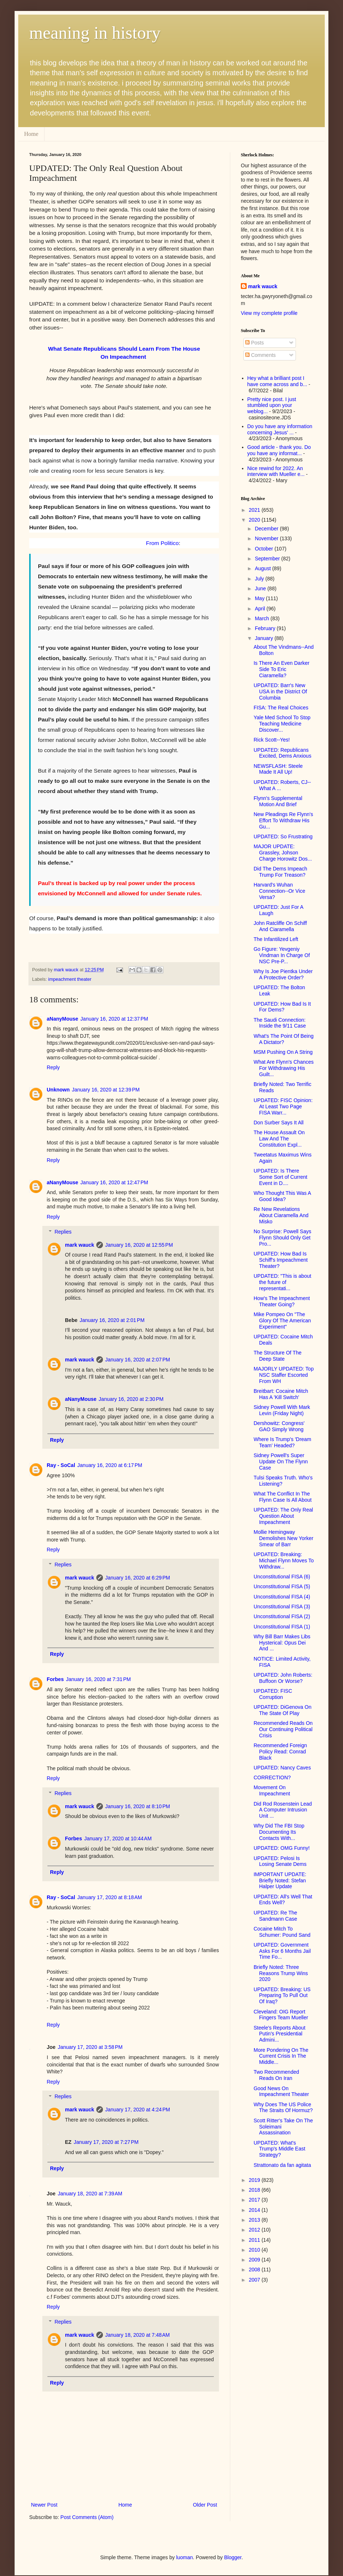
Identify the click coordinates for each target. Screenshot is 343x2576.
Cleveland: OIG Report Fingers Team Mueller (281, 2015)
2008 (255, 2269)
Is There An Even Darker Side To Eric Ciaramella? (281, 669)
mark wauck (79, 1245)
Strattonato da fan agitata (282, 2165)
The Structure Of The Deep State (277, 1356)
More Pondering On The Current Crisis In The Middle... (281, 2056)
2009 (255, 2260)
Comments (260, 355)
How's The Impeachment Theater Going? (282, 1301)
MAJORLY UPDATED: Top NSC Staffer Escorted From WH (284, 1375)
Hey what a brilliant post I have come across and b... (277, 381)
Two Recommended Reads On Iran (276, 2075)
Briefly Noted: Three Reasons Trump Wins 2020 (281, 1973)
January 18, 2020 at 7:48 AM (137, 2335)
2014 (255, 2210)
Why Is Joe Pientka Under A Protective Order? (283, 974)
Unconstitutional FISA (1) (282, 1627)
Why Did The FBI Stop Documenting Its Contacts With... (279, 1832)
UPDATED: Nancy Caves (282, 1768)
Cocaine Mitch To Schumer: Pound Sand (282, 1932)
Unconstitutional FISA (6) (282, 1576)
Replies (63, 1232)
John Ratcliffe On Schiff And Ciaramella (280, 926)
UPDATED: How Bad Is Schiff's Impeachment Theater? (281, 1260)
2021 (255, 510)
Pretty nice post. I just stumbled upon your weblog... (271, 405)
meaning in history (95, 32)
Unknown (58, 1090)
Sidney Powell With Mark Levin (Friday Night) (282, 1410)
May (260, 598)
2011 (255, 2240)
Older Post (205, 2505)
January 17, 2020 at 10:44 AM (118, 1838)
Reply (53, 1067)
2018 (255, 2190)
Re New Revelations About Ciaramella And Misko (281, 1215)
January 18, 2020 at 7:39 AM (90, 2193)
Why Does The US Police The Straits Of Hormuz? (283, 2107)
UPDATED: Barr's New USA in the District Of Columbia (280, 691)
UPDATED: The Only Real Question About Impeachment (283, 1516)
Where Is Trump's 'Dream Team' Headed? (282, 1442)
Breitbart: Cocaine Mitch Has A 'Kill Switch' (281, 1394)
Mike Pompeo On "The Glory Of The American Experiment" (282, 1320)
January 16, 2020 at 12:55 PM (139, 1245)
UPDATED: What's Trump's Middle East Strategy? (279, 2149)
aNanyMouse (62, 1019)
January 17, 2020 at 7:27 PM (106, 2142)
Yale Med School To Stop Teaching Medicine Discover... (282, 724)
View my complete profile (269, 313)
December (267, 528)
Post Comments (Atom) (87, 2517)
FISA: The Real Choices (281, 707)
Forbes (55, 1679)
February (266, 628)
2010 (255, 2250)
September (268, 558)
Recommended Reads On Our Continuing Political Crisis (283, 1729)
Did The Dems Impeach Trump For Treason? (280, 872)
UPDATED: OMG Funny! (282, 1848)
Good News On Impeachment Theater (281, 2091)
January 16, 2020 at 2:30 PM (131, 1399)
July (260, 579)
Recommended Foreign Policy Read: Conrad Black (280, 1751)
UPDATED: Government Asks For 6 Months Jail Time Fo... (282, 1951)
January (264, 638)
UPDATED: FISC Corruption (273, 1694)
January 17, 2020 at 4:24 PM (137, 2109)
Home (31, 134)
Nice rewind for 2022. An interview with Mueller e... (276, 471)
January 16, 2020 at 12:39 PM (106, 1090)
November (267, 538)
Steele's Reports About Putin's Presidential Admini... (279, 2034)
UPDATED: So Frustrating (283, 836)
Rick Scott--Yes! (272, 740)
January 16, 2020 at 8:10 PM (137, 1806)
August (263, 568)
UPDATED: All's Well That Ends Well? (283, 1900)
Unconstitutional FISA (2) (282, 1616)
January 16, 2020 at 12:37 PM (114, 1019)
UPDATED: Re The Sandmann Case (275, 1916)
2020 (255, 520)
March (262, 618)
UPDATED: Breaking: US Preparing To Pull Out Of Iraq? (282, 1995)
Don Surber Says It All (279, 1122)
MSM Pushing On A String (283, 1052)
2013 (255, 2220)
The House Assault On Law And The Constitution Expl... (279, 1138)
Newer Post (44, 2505)
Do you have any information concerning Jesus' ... (279, 429)
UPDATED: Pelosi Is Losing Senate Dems (280, 1861)
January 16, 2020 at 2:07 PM (137, 1360)
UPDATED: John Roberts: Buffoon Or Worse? (283, 1678)
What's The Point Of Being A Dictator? (283, 1039)
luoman (184, 2557)
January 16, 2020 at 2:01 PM (112, 1320)
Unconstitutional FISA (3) (282, 1606)
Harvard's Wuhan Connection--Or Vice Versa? (279, 891)
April (260, 608)
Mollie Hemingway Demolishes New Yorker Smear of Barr (283, 1538)
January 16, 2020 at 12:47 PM (114, 1182)
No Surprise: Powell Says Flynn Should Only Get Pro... (282, 1237)
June (261, 588)
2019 (255, 2180)
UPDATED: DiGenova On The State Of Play (282, 1710)
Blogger (232, 2557)
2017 (255, 2200)
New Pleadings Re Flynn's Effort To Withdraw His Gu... (283, 820)
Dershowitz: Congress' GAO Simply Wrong (279, 1426)
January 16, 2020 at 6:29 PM (137, 1578)
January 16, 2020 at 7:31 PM (98, 1679)
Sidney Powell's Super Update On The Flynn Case (281, 1461)
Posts (254, 343)
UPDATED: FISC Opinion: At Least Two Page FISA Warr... (283, 1106)
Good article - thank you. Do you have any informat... (279, 450)
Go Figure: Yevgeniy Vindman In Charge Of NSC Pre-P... (282, 955)
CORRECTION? (272, 1777)
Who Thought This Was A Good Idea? (282, 1196)
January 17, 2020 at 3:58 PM (90, 2047)
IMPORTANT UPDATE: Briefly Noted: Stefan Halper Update (280, 1880)
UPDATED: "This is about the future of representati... (282, 1282)
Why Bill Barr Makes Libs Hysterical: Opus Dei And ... (282, 1643)
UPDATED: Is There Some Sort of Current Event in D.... (280, 1177)
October (264, 549)
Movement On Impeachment (272, 1790)
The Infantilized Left (276, 939)
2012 (255, 2230)
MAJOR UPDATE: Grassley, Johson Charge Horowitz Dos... (283, 852)
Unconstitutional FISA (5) (282, 1586)
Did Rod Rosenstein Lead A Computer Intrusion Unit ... (283, 1810)
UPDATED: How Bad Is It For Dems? (282, 1007)
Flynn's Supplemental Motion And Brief (278, 801)
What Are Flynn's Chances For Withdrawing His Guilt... (284, 1068)
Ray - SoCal (61, 1465)
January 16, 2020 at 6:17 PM (109, 1465)
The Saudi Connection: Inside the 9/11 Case (280, 1023)
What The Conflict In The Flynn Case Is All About (283, 1497)
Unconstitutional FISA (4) (282, 1597)
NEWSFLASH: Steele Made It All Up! (278, 769)
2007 (255, 2280)
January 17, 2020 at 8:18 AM (109, 1897)
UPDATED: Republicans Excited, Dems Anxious (282, 753)
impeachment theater (69, 979)
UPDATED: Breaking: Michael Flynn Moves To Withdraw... (284, 1560)
